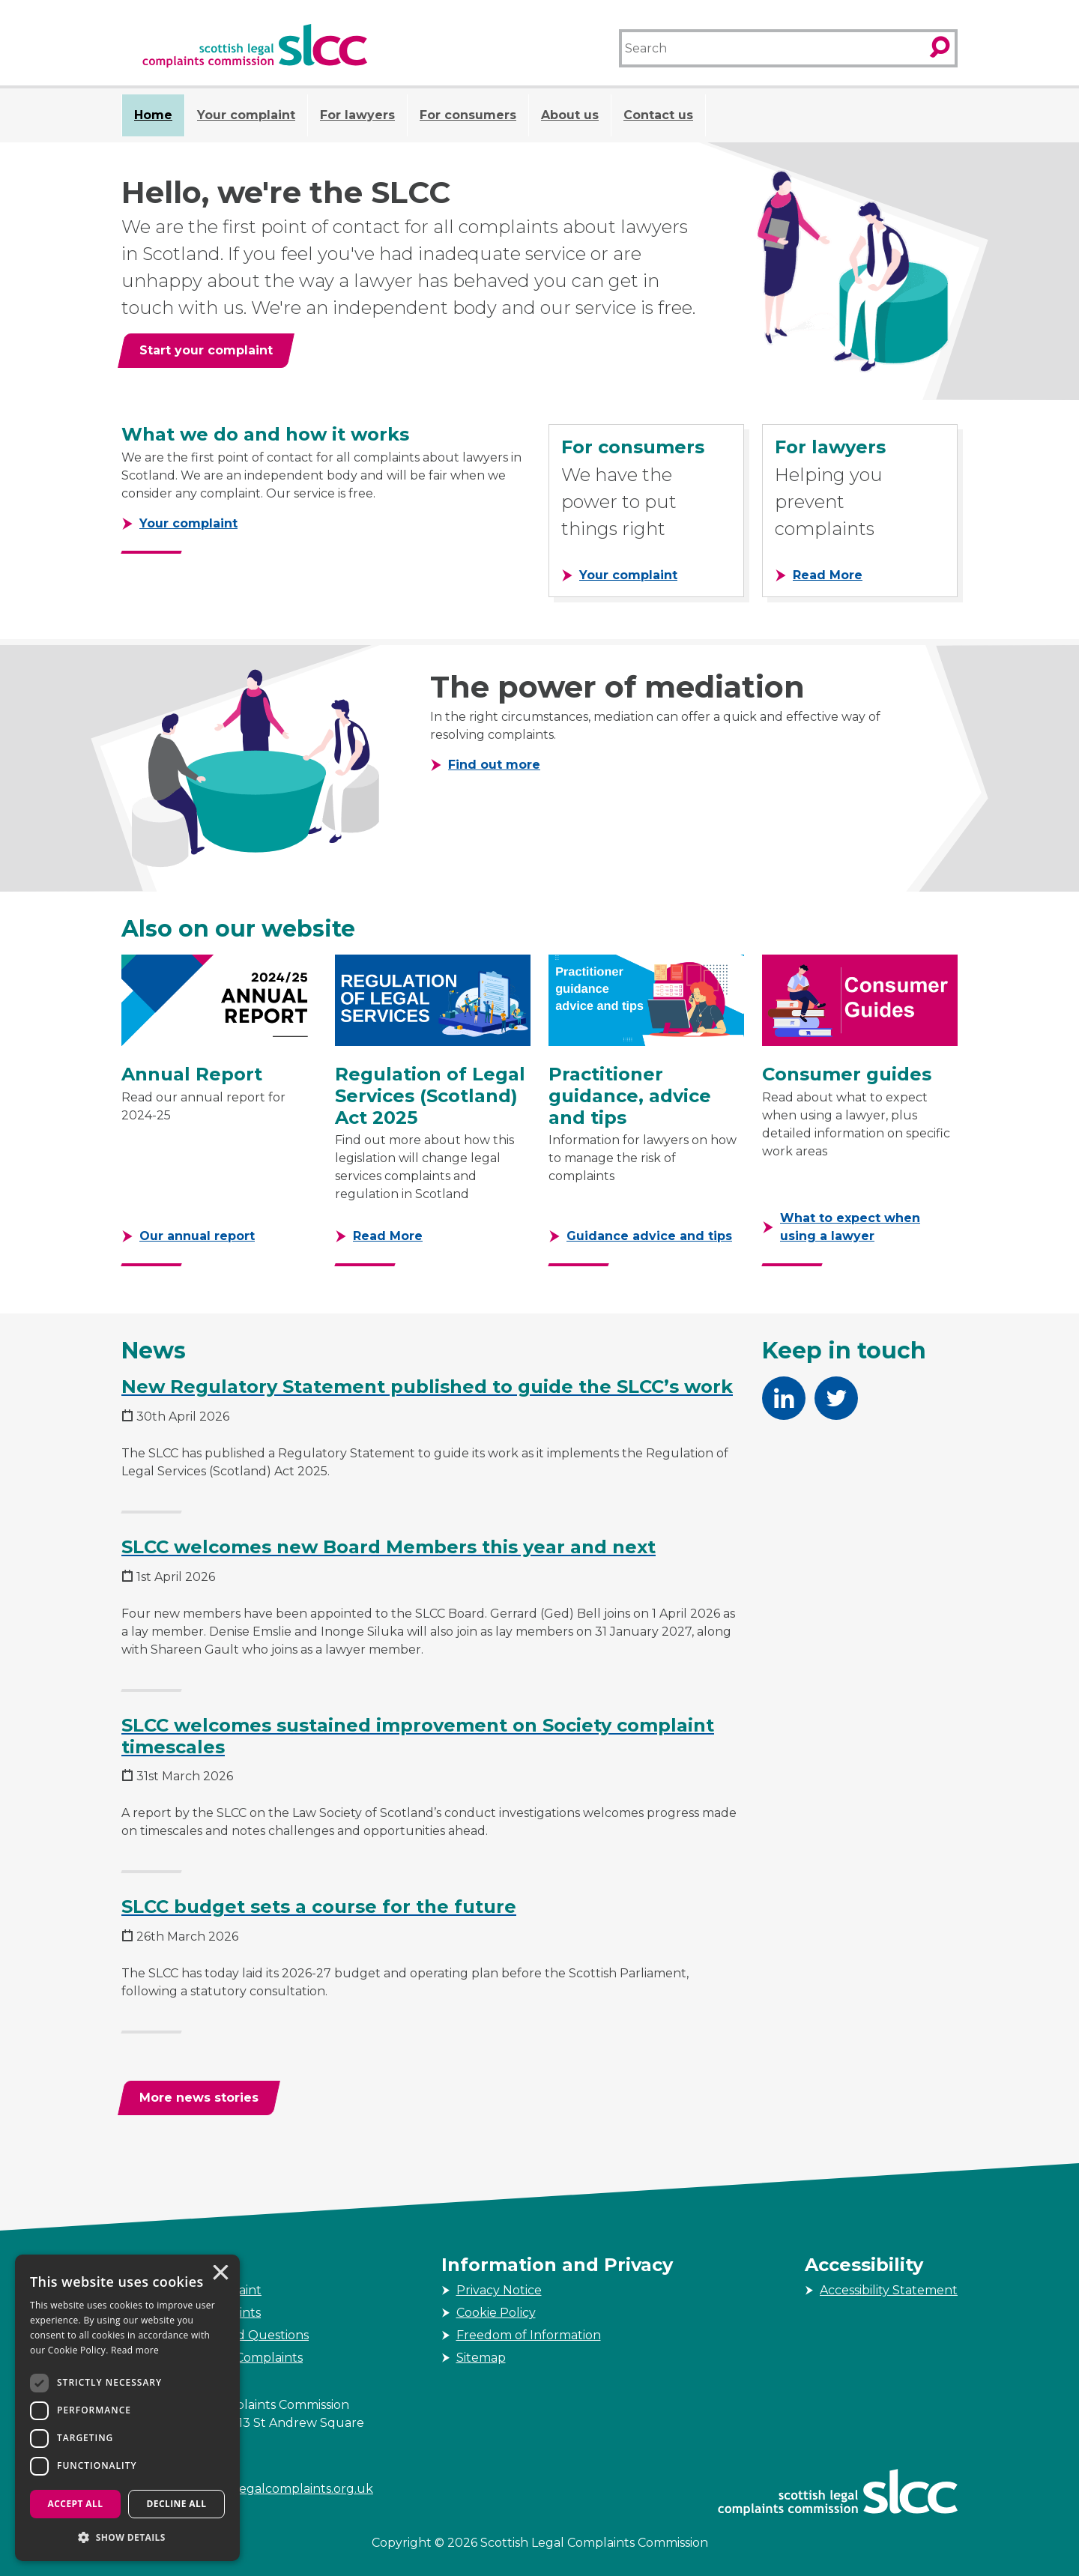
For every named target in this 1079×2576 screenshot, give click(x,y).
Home (153, 115)
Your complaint (246, 115)
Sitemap (481, 2357)
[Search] (772, 48)
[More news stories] (199, 2098)
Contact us (658, 115)
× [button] (220, 2274)
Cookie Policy (496, 2313)
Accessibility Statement (889, 2290)
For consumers (468, 115)
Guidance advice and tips (649, 1236)
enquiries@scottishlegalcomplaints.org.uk (247, 2489)
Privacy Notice (499, 2290)
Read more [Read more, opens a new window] (135, 2350)
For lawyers (357, 115)
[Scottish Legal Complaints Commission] (254, 46)
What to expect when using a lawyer (850, 1227)
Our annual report (197, 1236)
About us (570, 115)
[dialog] (127, 2408)
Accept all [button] (75, 2503)
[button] (127, 2537)
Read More (827, 574)
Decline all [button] (177, 2503)
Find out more (494, 764)
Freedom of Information (528, 2335)
